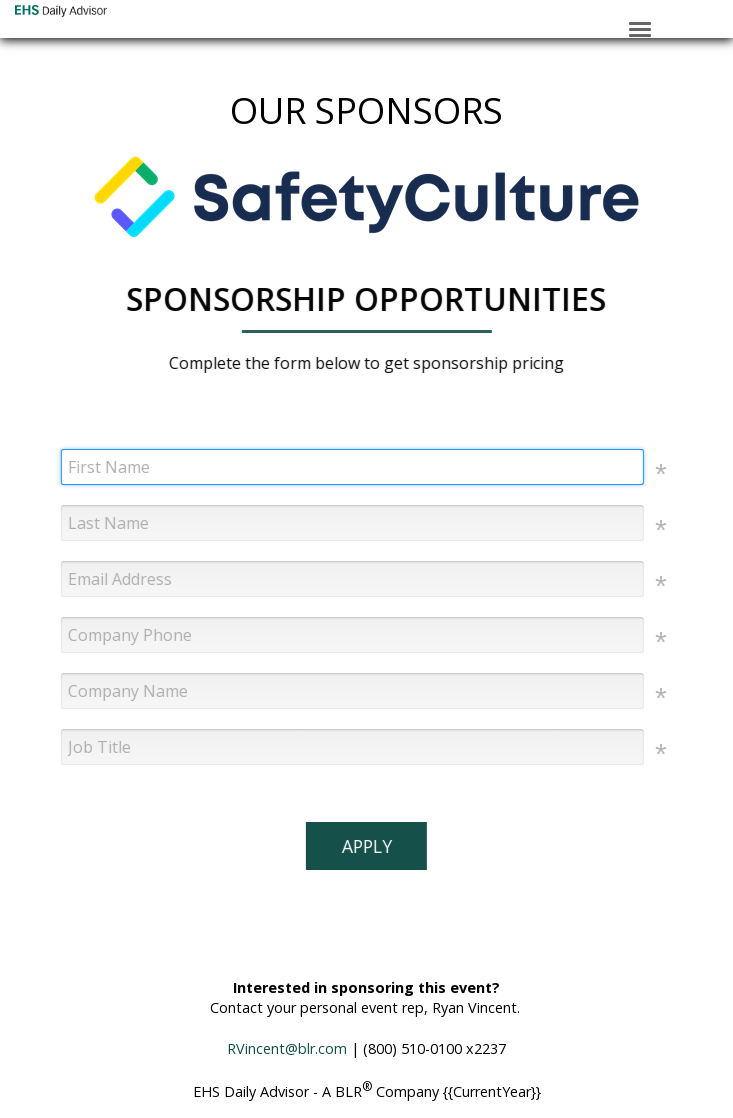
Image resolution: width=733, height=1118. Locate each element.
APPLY (366, 846)
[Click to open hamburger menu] (640, 28)
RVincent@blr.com (287, 1048)
